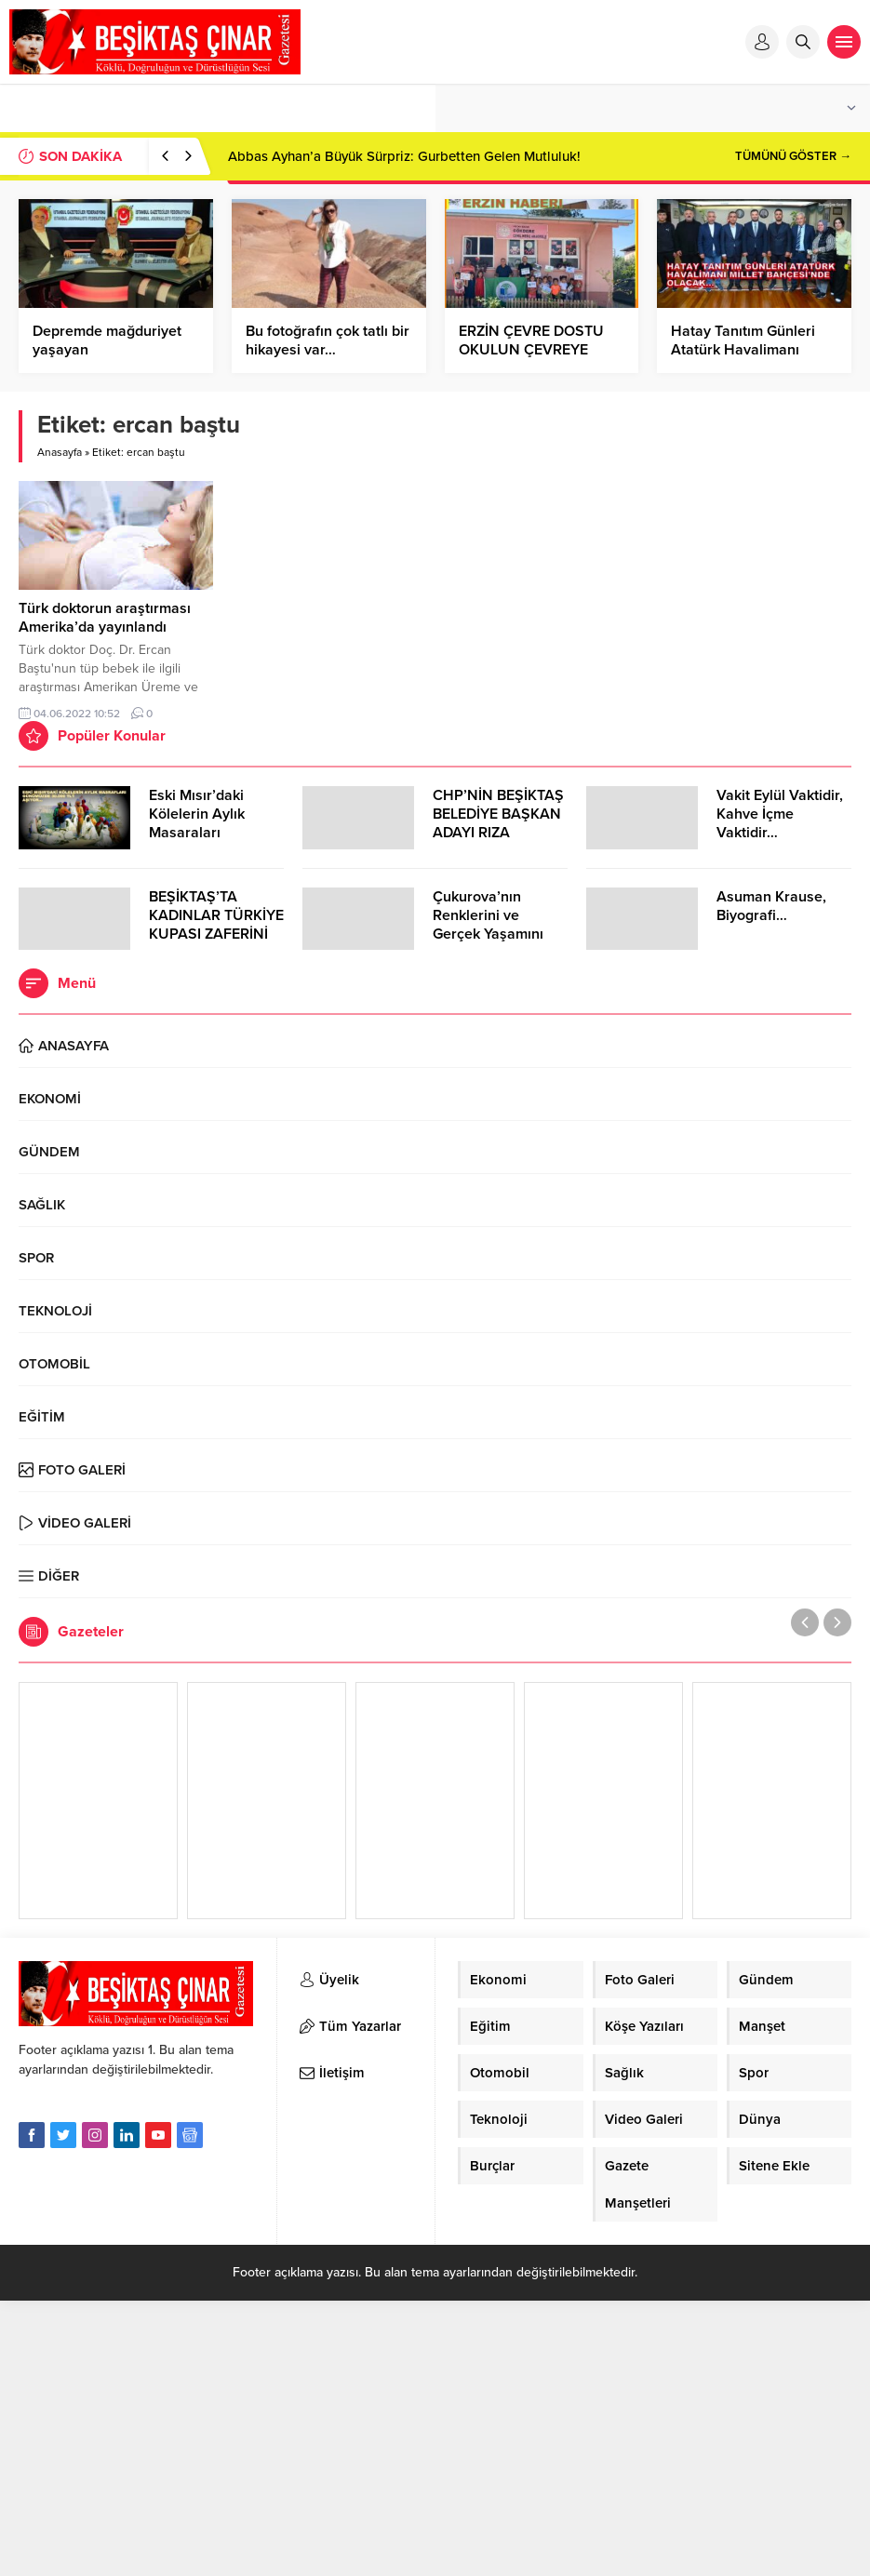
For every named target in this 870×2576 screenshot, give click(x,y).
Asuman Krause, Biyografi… (771, 906)
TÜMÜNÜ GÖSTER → (793, 156)
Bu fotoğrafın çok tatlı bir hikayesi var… (327, 340)
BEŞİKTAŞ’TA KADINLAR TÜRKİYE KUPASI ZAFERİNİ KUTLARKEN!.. (216, 925)
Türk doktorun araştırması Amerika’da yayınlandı (105, 617)
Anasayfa (59, 452)
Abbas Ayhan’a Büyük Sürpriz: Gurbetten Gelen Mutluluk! (404, 156)
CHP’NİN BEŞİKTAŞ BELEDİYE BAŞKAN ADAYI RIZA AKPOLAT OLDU (498, 823)
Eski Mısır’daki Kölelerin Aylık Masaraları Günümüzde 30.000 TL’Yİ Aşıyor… (215, 832)
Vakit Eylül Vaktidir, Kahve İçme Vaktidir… (779, 814)
